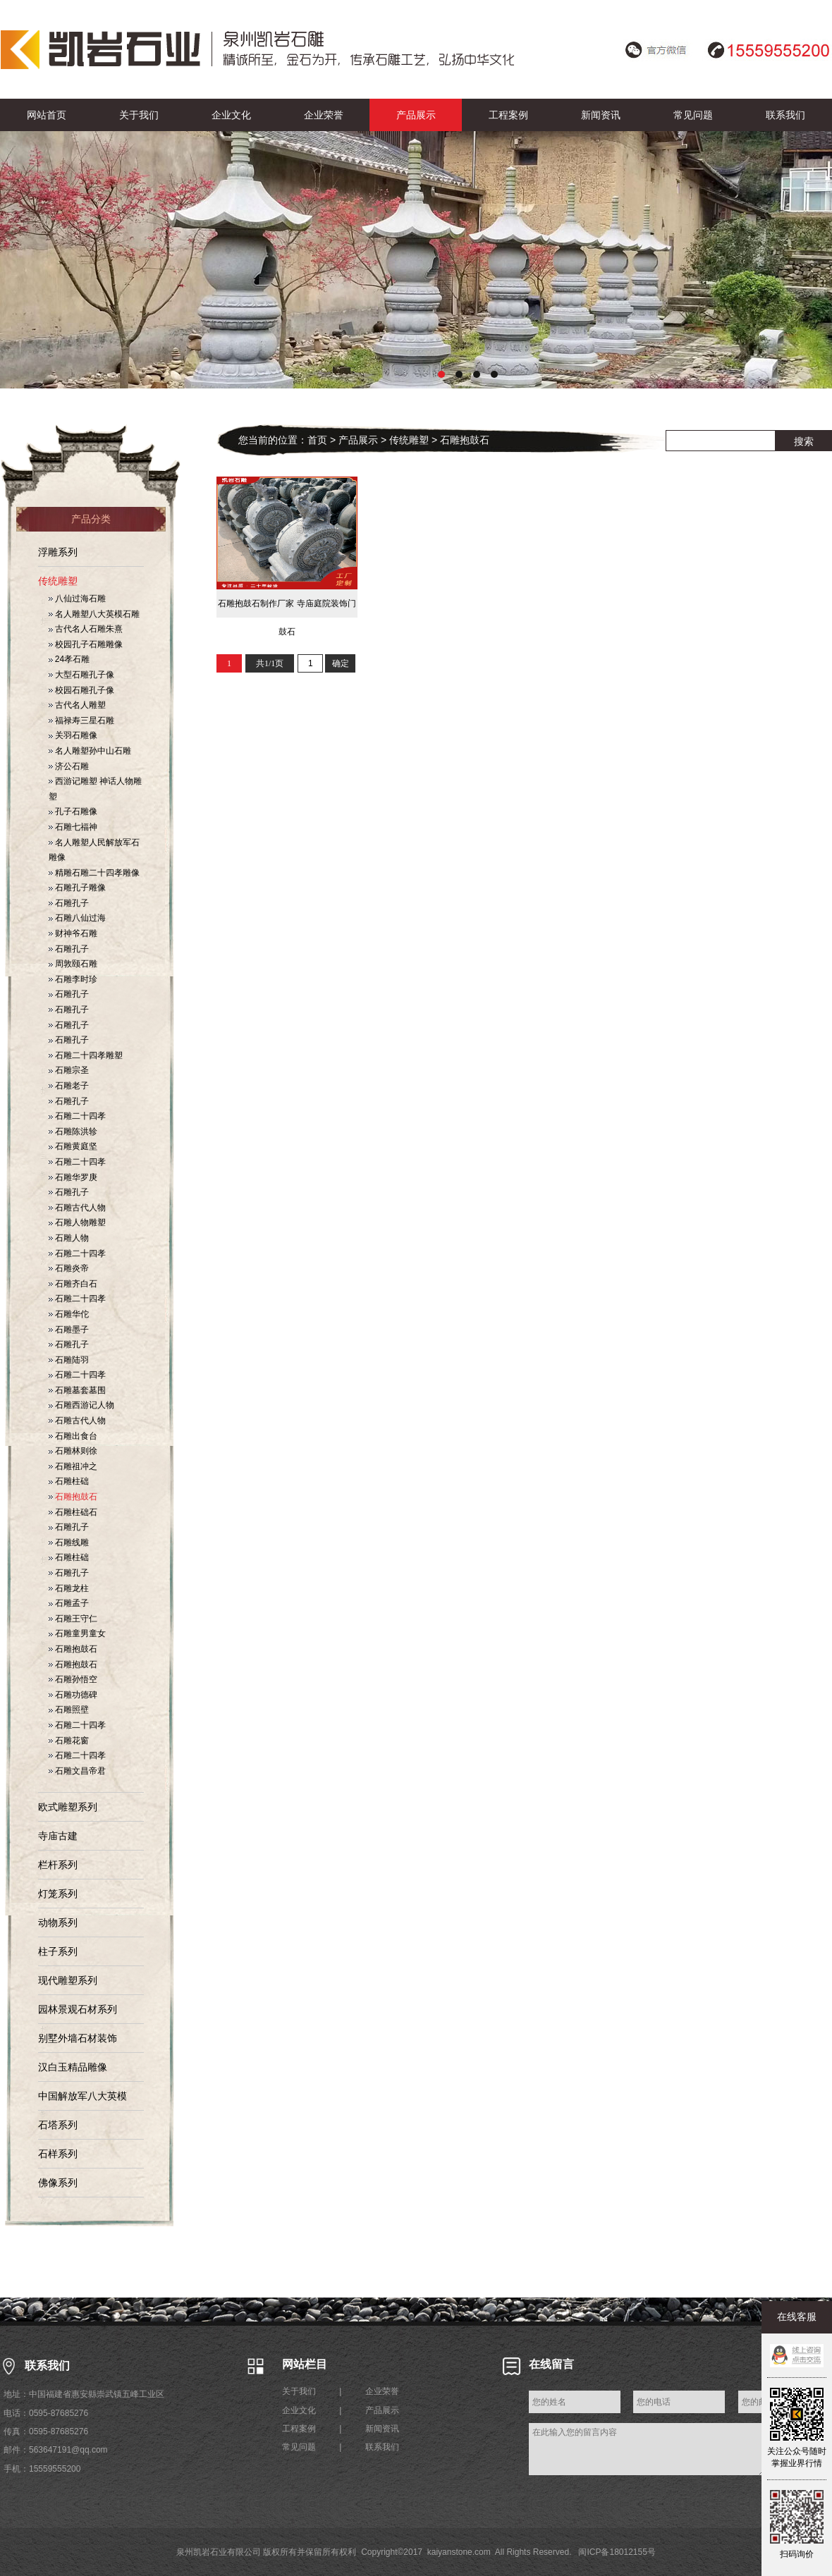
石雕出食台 (73, 1436)
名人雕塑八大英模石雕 (94, 614)
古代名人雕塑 (77, 705)
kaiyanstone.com (459, 2552)
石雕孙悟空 (73, 1679)
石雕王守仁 (73, 1619)
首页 (317, 440)
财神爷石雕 (73, 933)
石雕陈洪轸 (73, 1131)
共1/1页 (269, 663)
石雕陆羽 (69, 1360)
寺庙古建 (58, 1835)
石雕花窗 (69, 1741)
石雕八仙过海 (77, 918)
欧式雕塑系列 (67, 1807)
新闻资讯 (600, 115)
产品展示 (416, 115)
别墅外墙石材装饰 (77, 2038)
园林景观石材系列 (77, 2009)
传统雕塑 (58, 581)
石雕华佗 (69, 1314)
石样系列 (58, 2153)
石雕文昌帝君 (77, 1771)
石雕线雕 (69, 1542)
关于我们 (139, 115)
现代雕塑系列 (67, 1980)
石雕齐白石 (73, 1284)
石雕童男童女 (77, 1633)
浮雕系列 (58, 552)
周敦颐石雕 (73, 964)
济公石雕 (69, 766)
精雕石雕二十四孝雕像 (94, 873)
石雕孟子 (69, 1603)
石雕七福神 (73, 827)
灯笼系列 (58, 1893)
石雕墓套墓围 (77, 1390)
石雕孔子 (69, 903)
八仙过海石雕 (77, 598)
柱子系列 (58, 1951)
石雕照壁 (69, 1710)
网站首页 (46, 115)
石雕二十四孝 (77, 1116)
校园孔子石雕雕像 (86, 644)
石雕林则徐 (73, 1451)
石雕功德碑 (73, 1695)
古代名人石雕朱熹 (86, 629)
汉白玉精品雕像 (72, 2067)
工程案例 (508, 115)
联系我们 (785, 115)
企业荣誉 (323, 115)
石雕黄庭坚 (73, 1146)
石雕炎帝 (69, 1268)
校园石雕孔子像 (81, 690)
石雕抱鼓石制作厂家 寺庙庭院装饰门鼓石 (286, 608)
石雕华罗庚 (73, 1177)
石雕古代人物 (77, 1208)
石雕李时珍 (73, 979)
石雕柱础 (69, 1481)
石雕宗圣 (69, 1070)
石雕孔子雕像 (77, 888)
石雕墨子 (69, 1330)
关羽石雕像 (73, 735)
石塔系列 (58, 2124)
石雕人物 (69, 1238)
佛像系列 (58, 2182)
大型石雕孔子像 (81, 675)
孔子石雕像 (73, 811)
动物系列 (58, 1922)
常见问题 (693, 115)
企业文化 (231, 115)
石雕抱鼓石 (73, 1497)
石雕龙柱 (69, 1588)
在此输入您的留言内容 (647, 2449)
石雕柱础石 (73, 1512)
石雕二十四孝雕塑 (86, 1055)
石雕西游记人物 (81, 1405)
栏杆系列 (58, 1864)
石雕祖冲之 (73, 1466)
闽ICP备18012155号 (616, 2552)
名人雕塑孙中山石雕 (90, 751)
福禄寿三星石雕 (81, 720)
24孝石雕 (69, 659)
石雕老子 (69, 1086)
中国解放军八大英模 (82, 2096)
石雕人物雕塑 (77, 1222)
